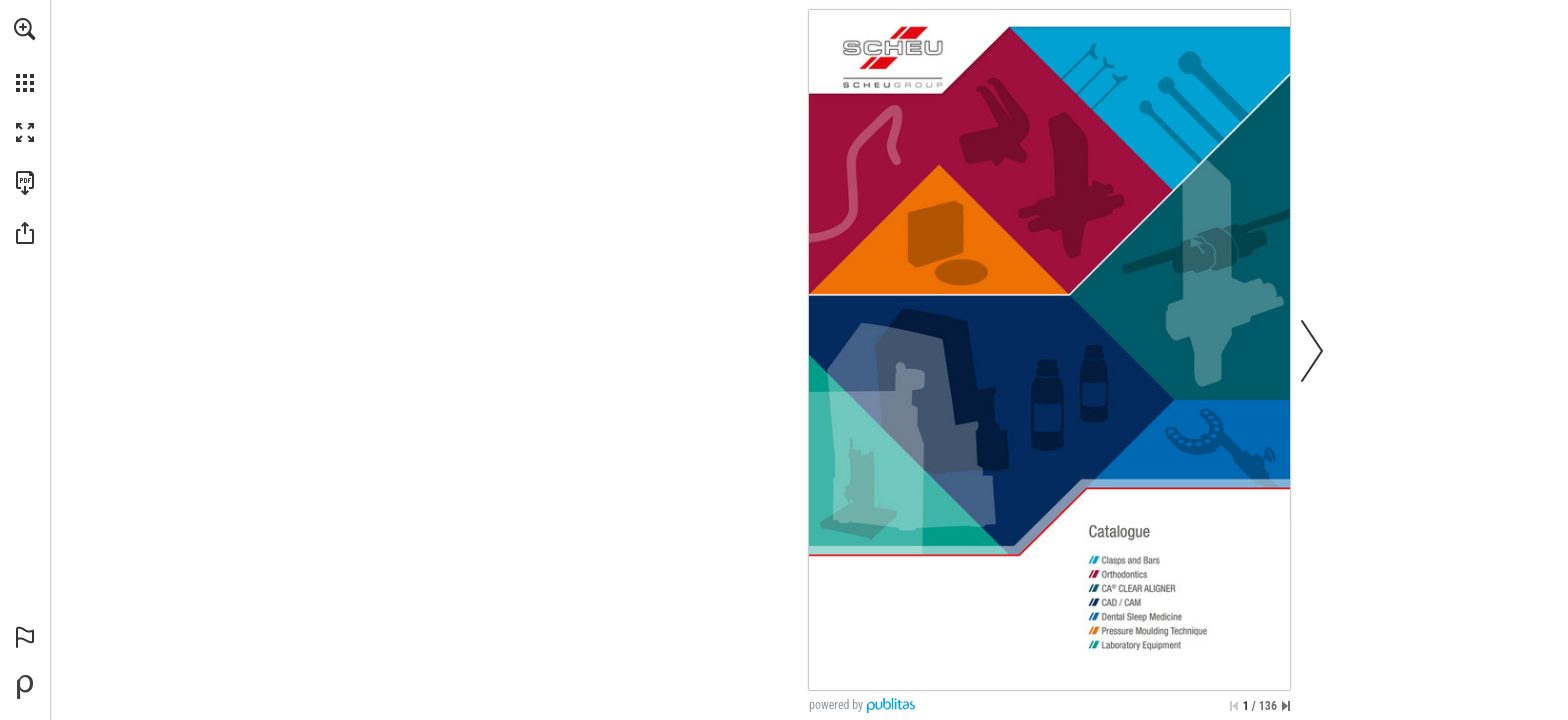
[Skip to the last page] (1286, 706)
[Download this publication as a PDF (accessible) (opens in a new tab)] (25, 183)
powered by (836, 705)
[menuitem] (25, 55)
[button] (25, 29)
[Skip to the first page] (1234, 706)
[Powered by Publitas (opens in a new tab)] (25, 687)
